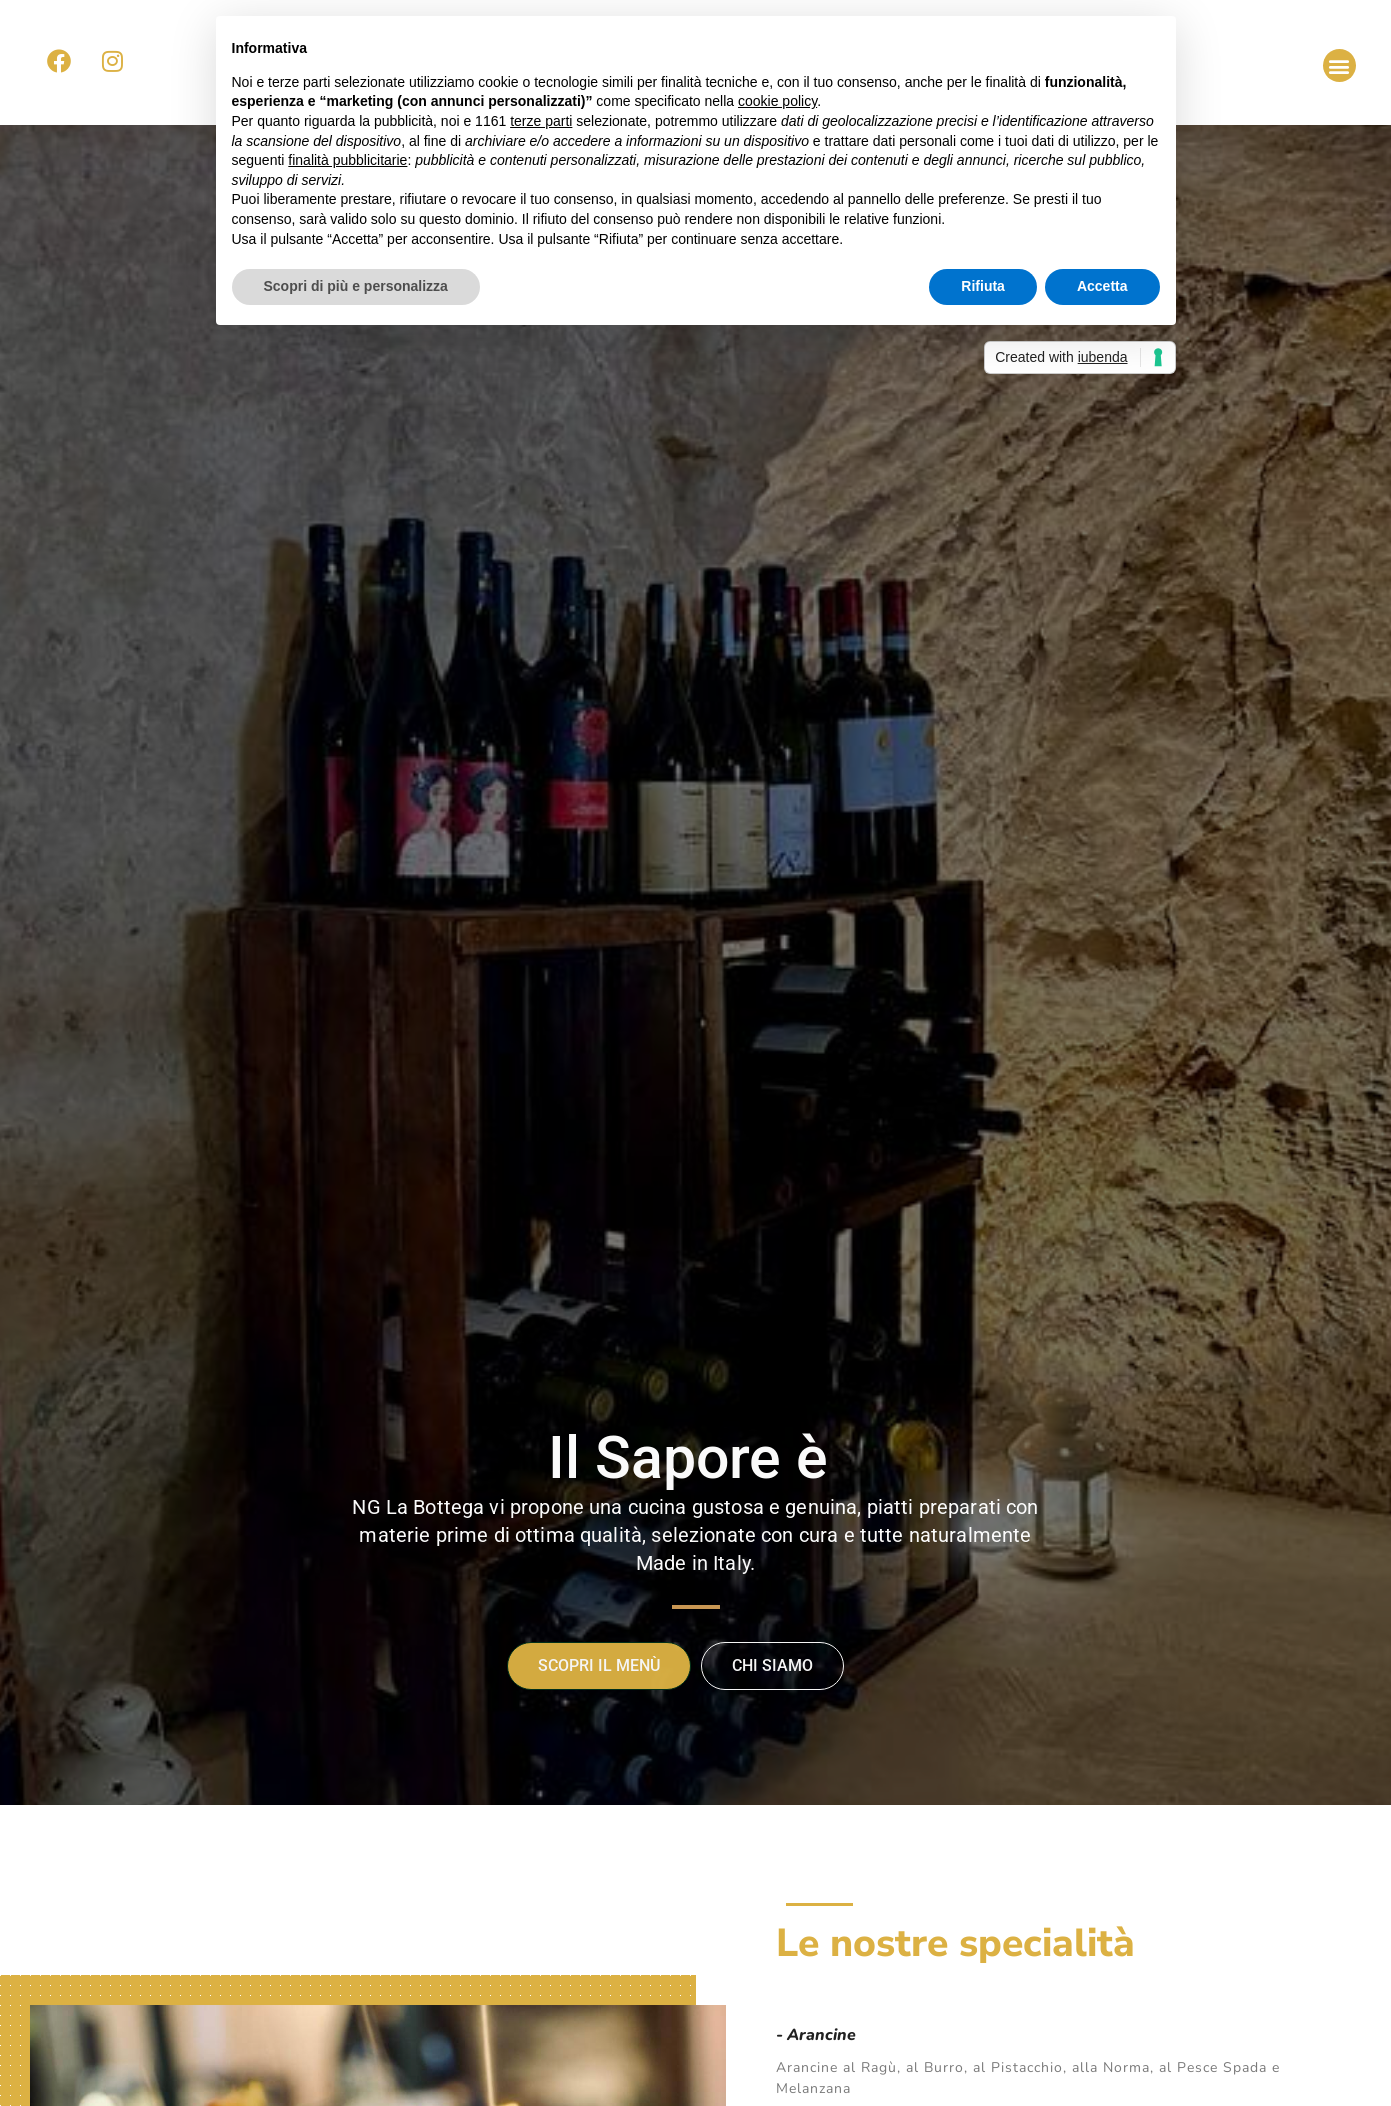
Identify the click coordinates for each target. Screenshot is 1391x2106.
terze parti (541, 121)
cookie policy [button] (777, 101)
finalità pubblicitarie (347, 160)
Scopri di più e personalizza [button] (356, 286)
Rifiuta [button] (983, 286)
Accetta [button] (1102, 286)
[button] (1339, 65)
